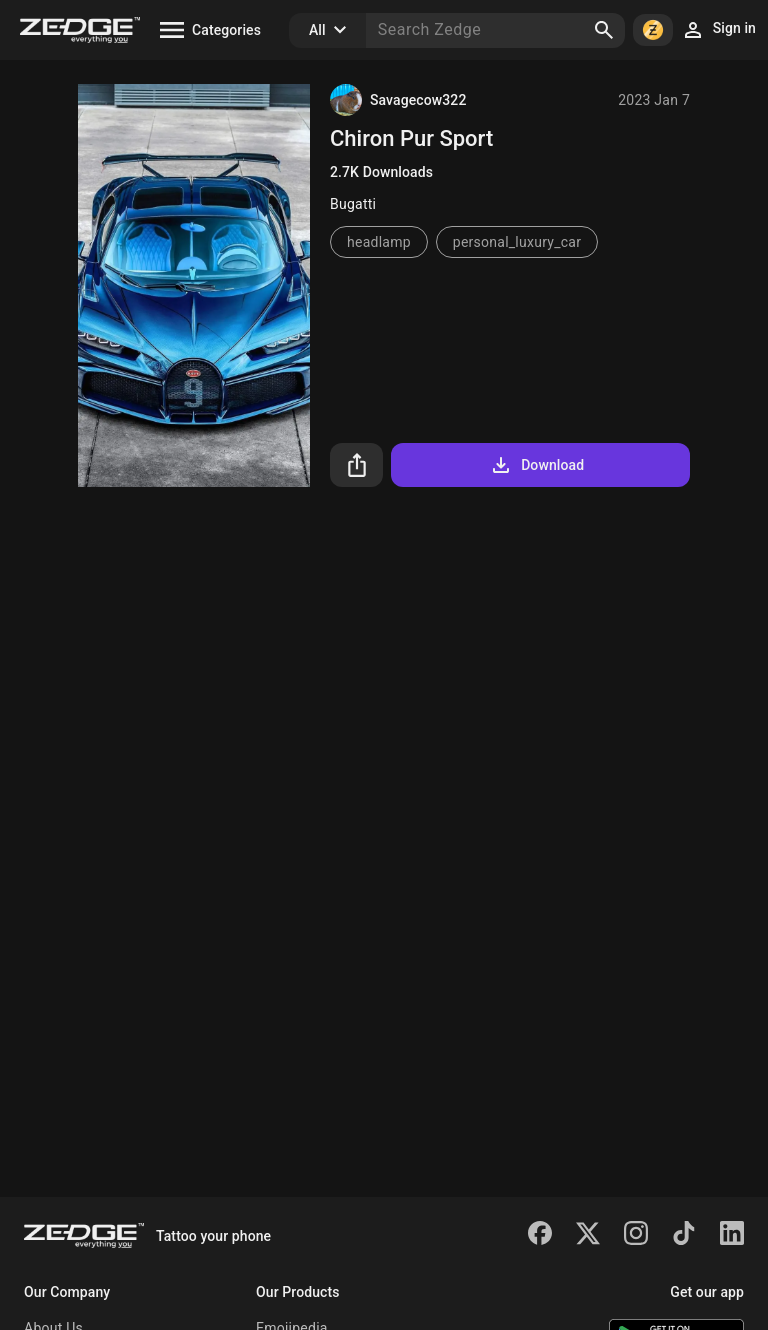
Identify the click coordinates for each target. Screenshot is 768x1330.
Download (536, 465)
